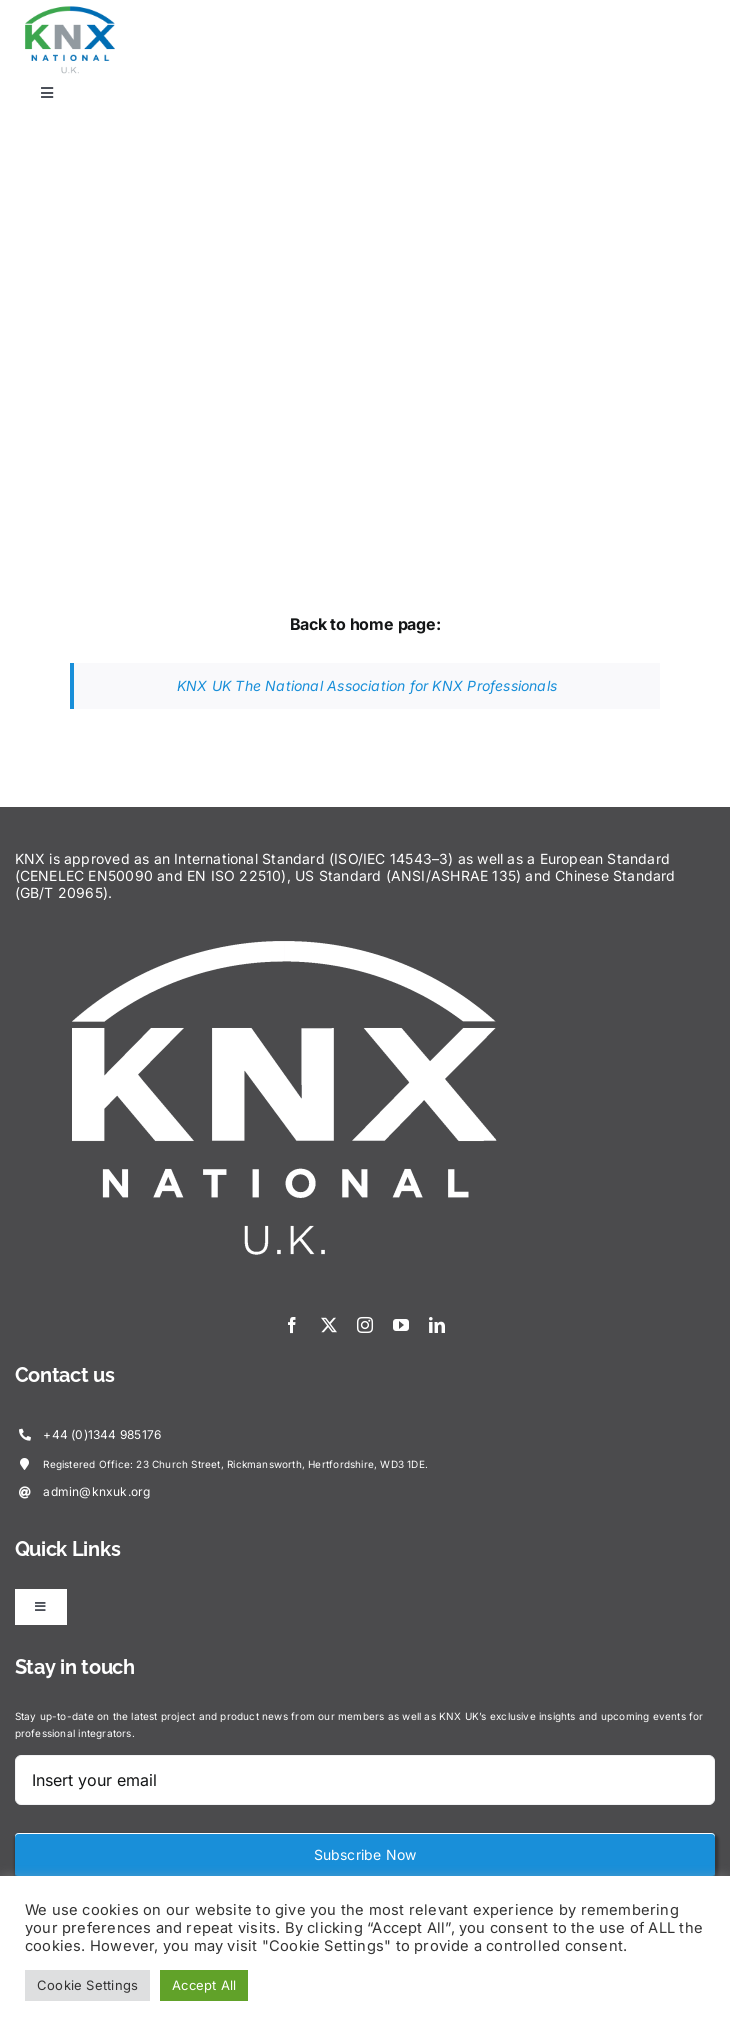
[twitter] (329, 1325)
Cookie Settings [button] (87, 1985)
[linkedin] (437, 1325)
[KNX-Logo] (70, 11)
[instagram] (365, 1325)
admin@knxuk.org (96, 1491)
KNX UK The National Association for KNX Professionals (367, 685)
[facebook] (292, 1325)
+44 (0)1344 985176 (102, 1434)
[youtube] (401, 1325)
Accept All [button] (204, 1985)
